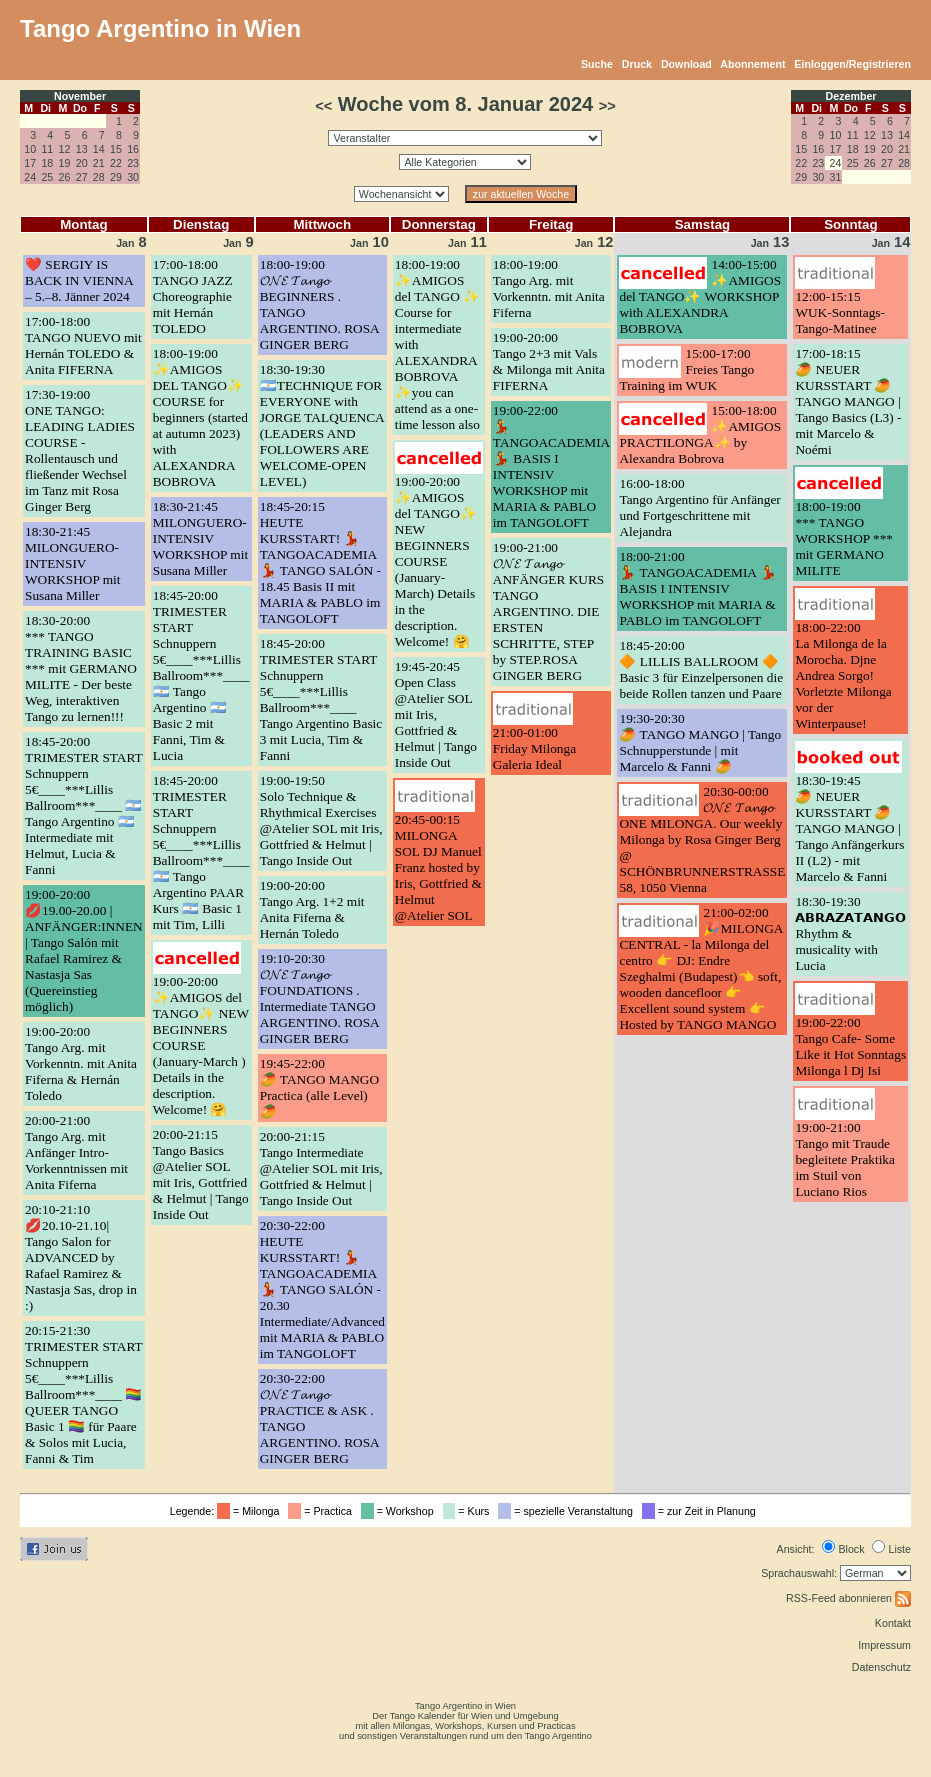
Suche (597, 64)
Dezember (851, 96)
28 (99, 177)
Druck (637, 64)
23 (133, 163)
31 (836, 177)
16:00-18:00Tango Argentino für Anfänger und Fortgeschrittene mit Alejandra (699, 507)
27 (82, 177)
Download (686, 64)
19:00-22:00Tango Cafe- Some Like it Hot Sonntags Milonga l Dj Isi (850, 1046)
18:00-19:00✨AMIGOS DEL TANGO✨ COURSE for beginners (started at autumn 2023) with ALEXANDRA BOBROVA (200, 417)
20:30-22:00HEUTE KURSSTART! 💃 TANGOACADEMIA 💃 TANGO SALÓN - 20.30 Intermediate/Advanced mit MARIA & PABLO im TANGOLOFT (322, 1289)
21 (99, 163)
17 (30, 163)
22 (116, 163)
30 (133, 177)
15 (116, 149)
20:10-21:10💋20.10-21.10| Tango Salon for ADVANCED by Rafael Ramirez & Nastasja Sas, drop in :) (81, 1257)
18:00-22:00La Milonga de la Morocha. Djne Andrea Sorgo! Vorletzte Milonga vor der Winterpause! (843, 675)
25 (47, 177)
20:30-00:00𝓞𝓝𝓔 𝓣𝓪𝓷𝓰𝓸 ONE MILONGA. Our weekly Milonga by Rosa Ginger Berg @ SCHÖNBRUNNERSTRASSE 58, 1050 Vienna (702, 839)
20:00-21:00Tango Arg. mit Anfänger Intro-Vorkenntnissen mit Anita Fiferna (76, 1152)
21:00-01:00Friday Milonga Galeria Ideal (534, 748)
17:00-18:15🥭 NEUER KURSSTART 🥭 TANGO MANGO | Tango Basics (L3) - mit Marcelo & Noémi (848, 401)
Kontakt (893, 1623)
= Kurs (469, 1511)
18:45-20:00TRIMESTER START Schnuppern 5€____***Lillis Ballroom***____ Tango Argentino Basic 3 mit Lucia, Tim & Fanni (321, 699)
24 (30, 177)
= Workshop (400, 1511)
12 (65, 149)
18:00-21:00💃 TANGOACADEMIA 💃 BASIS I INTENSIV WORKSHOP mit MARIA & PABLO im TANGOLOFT (697, 588)
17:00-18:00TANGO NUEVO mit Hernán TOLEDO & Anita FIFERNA (83, 345)
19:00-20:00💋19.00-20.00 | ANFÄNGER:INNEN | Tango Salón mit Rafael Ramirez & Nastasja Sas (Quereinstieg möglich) (84, 950)
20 (82, 163)
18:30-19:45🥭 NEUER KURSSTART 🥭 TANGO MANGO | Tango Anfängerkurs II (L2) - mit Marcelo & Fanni (849, 828)
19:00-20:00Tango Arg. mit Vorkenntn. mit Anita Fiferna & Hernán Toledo (81, 1063)
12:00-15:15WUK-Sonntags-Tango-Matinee (840, 312)
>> (607, 106)
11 (47, 149)
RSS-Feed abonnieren (848, 1598)
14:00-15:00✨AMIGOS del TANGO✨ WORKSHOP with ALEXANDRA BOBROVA (700, 296)
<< (323, 106)
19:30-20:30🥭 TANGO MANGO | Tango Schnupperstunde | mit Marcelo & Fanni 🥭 (700, 742)
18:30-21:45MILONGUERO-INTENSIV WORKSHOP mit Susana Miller (72, 563)
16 (133, 149)
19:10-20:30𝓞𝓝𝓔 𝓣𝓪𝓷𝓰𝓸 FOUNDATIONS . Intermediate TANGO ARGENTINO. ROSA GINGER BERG (319, 998)
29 (116, 177)
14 (99, 149)
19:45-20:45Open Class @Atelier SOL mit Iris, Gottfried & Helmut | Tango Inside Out (436, 714)
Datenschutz (881, 1667)
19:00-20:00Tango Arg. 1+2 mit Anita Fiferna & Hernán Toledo (312, 909)
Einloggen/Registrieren (852, 64)
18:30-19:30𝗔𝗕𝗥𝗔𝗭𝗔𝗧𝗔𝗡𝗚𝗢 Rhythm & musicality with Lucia (850, 933)
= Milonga (251, 1511)
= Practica (322, 1511)
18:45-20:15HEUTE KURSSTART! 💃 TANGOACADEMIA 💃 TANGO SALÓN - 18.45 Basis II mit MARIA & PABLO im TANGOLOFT (320, 562)
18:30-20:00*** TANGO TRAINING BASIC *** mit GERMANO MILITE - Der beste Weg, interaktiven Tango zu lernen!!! (81, 668)
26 (65, 177)
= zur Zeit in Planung (702, 1511)
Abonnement (752, 64)
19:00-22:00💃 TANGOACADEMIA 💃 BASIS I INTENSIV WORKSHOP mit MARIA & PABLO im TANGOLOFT (551, 466)
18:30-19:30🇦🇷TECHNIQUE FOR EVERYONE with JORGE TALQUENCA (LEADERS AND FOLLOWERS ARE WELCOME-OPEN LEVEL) (322, 425)
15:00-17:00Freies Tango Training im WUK (686, 369)
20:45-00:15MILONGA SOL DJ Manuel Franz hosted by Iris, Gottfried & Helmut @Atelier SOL (438, 867)
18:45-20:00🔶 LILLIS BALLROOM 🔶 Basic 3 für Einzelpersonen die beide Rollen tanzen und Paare (701, 669)
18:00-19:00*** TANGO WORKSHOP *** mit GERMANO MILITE (844, 538)
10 (30, 149)
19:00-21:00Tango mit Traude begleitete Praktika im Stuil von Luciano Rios (845, 1159)
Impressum (884, 1645)
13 (82, 149)
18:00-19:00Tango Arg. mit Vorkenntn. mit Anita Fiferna (549, 288)
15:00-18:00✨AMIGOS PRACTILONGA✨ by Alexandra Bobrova (700, 434)
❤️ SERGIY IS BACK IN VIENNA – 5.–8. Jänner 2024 (79, 280)
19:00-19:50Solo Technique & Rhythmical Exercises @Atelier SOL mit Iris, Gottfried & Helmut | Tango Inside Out (321, 820)
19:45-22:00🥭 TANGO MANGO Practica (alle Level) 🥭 (319, 1087)
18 (47, 163)
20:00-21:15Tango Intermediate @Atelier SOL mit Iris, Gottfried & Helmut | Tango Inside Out (321, 1168)
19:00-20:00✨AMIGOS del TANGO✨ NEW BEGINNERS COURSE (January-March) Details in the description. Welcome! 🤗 (436, 561)
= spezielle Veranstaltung (568, 1511)
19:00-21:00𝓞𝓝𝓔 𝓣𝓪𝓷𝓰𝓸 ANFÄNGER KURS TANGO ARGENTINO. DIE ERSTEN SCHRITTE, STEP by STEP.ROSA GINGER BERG (548, 611)
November (80, 96)
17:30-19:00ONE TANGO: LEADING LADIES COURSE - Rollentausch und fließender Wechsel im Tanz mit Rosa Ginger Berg (80, 450)
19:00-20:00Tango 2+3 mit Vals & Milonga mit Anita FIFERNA (549, 361)
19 (65, 163)
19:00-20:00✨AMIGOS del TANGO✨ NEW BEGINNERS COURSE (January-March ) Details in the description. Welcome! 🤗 (201, 1045)
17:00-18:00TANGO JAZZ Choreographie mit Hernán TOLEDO (193, 296)
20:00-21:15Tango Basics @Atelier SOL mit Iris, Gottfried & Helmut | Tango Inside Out (201, 1174)
